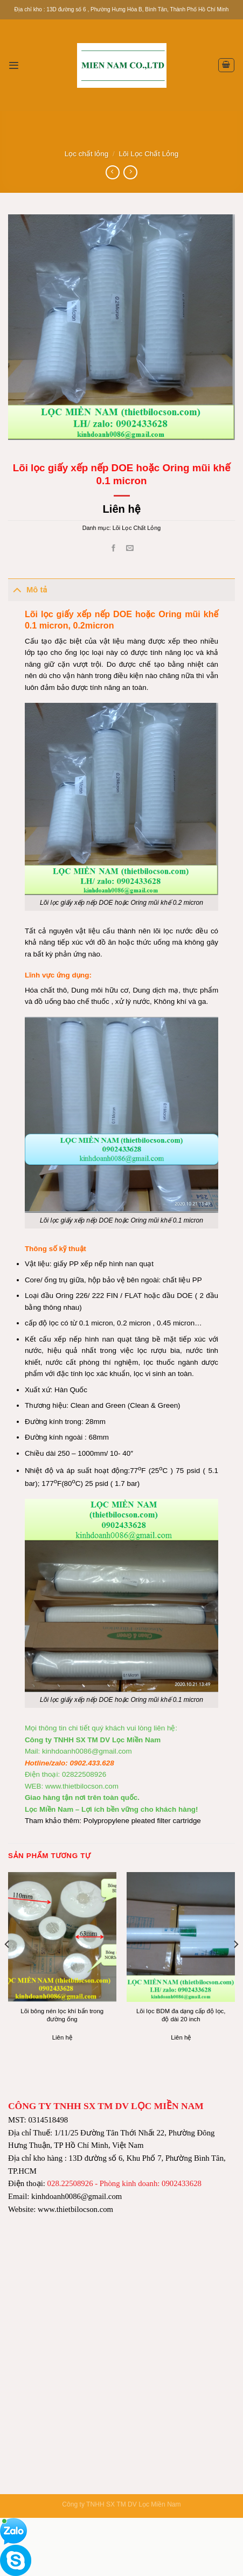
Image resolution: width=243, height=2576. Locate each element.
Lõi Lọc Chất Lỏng (149, 154)
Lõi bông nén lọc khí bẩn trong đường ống (61, 2015)
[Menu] (13, 65)
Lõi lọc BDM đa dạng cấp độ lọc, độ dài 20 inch (181, 2015)
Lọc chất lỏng (87, 154)
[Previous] (7, 1965)
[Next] (235, 1965)
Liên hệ (121, 509)
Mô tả (27, 589)
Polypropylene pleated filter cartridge (142, 1821)
